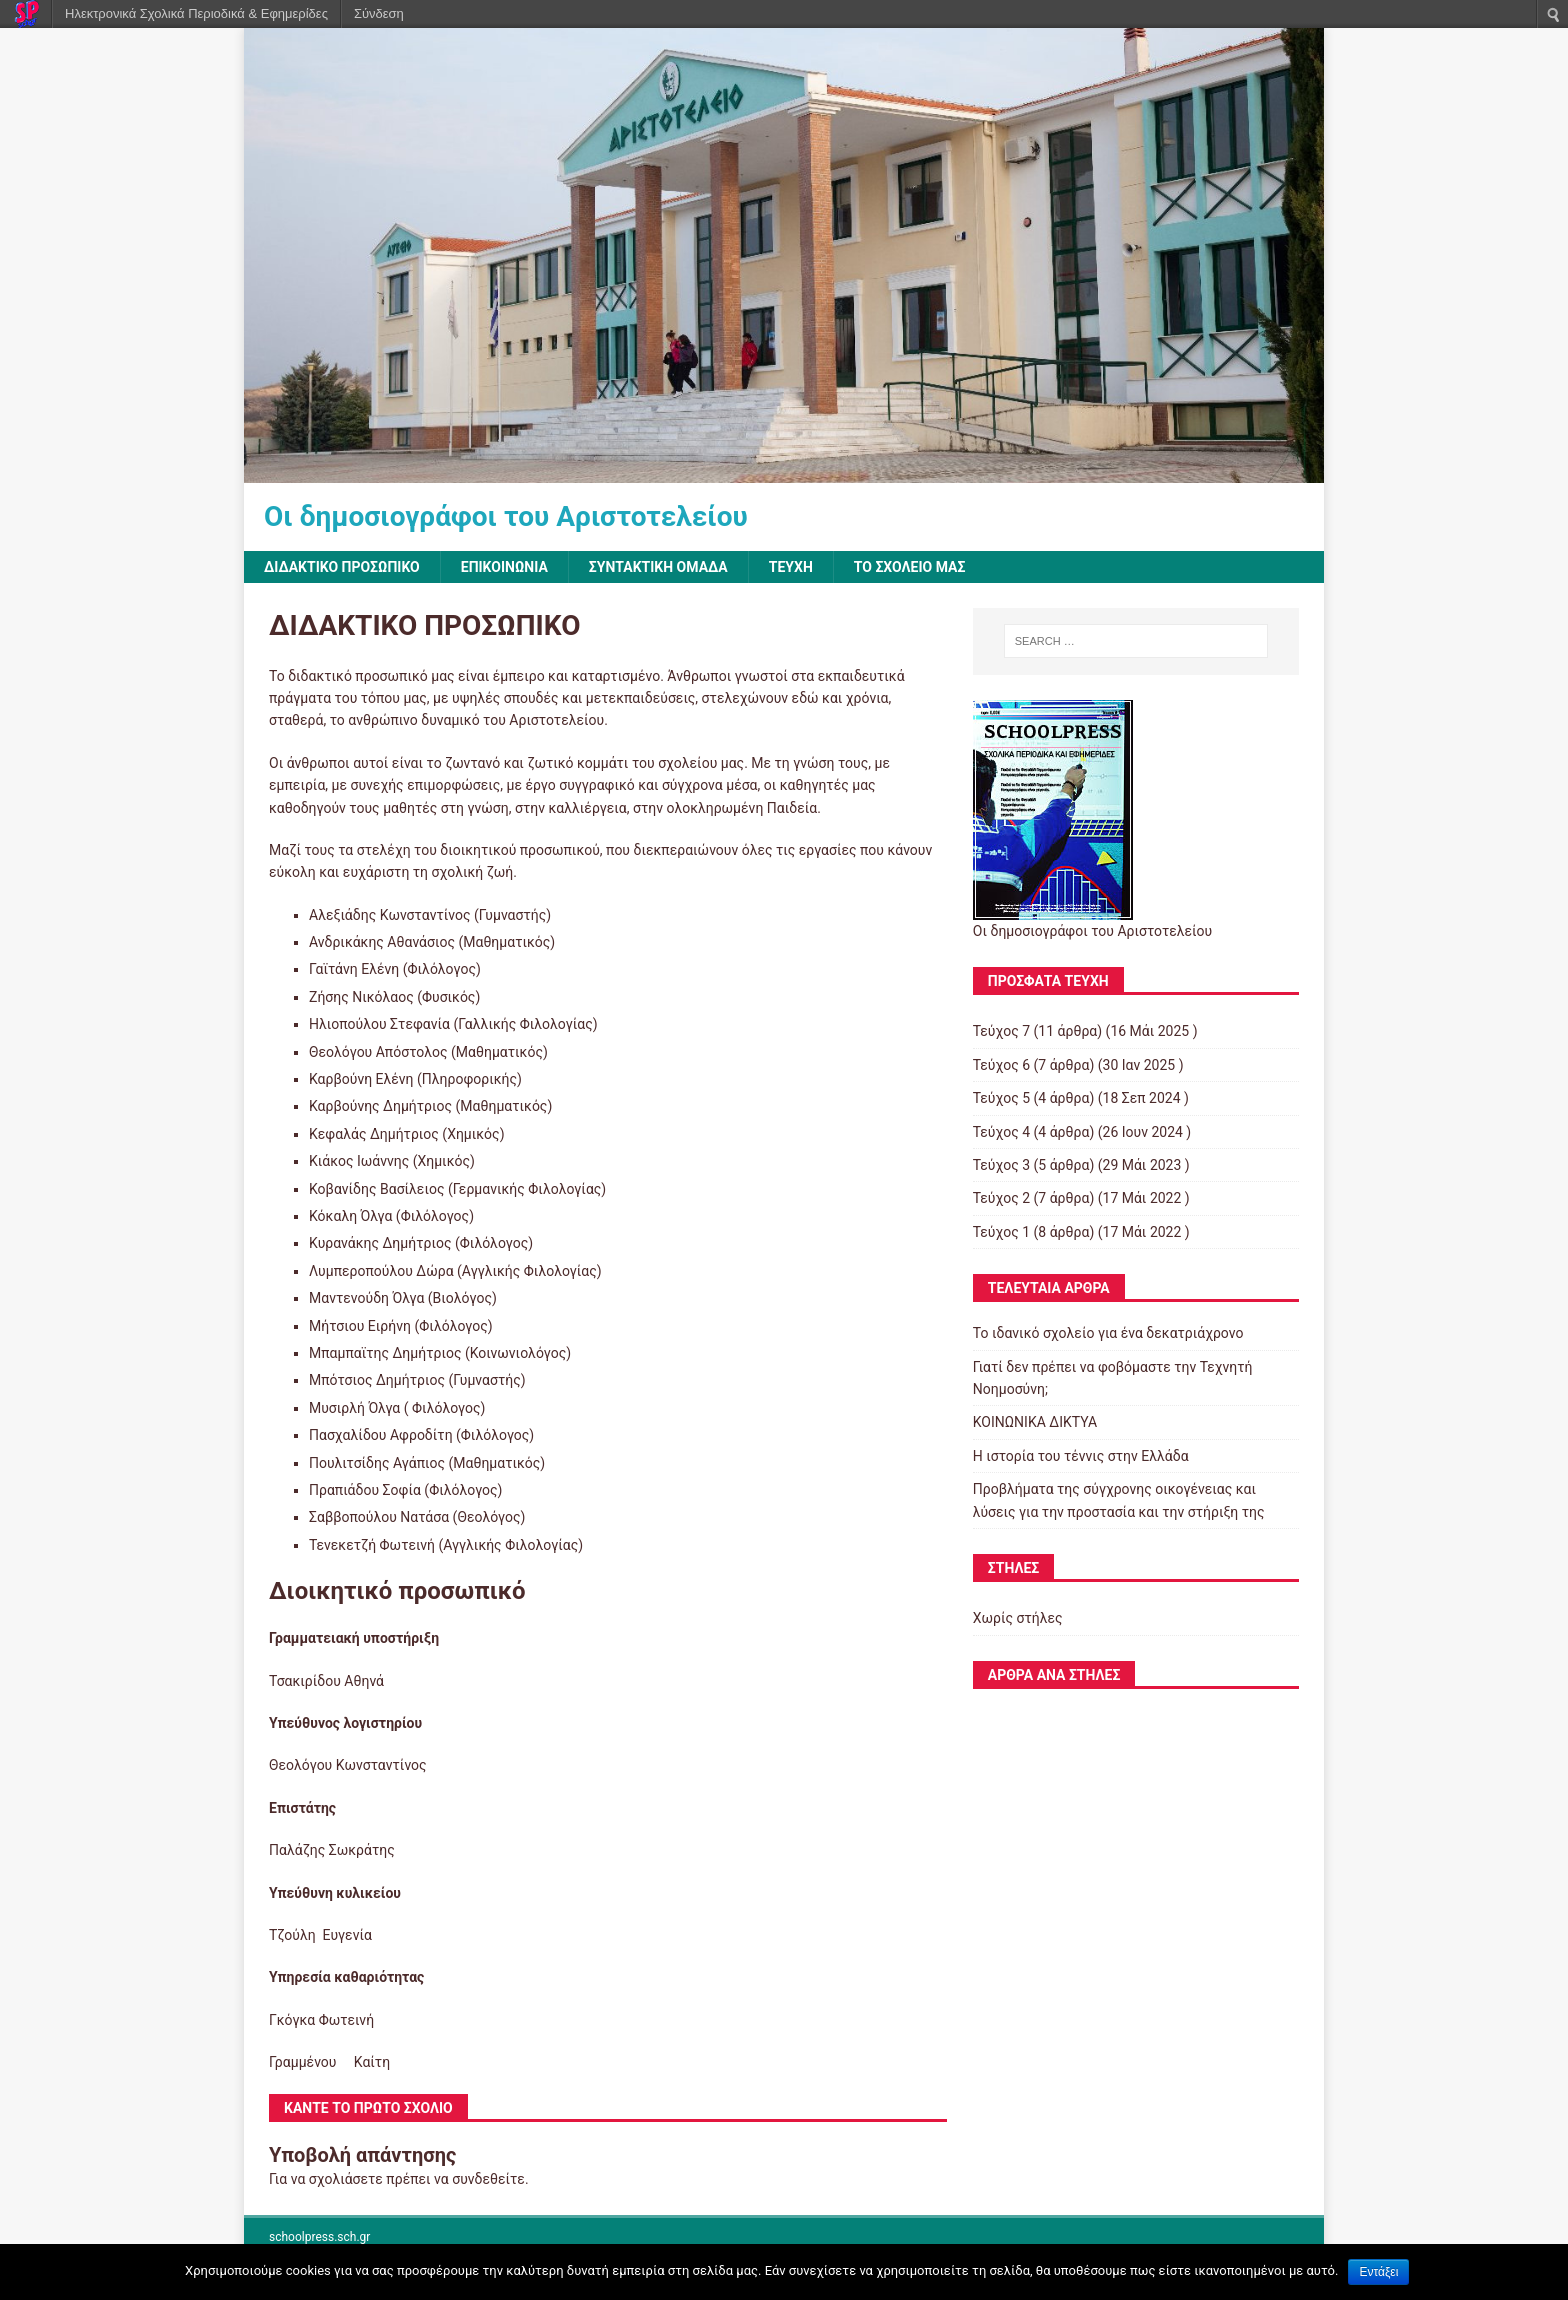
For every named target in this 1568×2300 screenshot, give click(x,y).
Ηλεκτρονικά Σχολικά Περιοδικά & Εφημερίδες (196, 13)
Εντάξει (1378, 2272)
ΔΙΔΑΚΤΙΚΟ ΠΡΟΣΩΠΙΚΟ (342, 567)
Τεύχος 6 (1001, 1065)
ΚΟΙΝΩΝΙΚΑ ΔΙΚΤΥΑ (1035, 1422)
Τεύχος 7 (1001, 1031)
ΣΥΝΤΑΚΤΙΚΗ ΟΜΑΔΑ (658, 567)
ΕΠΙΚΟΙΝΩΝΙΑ (504, 567)
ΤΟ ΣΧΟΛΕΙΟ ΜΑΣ (910, 567)
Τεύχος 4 (1001, 1132)
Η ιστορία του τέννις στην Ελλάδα (1081, 1456)
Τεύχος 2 (1001, 1198)
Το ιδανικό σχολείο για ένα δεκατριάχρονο (1108, 1333)
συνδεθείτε (488, 2179)
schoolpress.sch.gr (319, 2237)
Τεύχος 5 (1001, 1098)
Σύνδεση (379, 13)
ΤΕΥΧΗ (791, 567)
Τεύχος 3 (1001, 1165)
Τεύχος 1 (1001, 1232)
